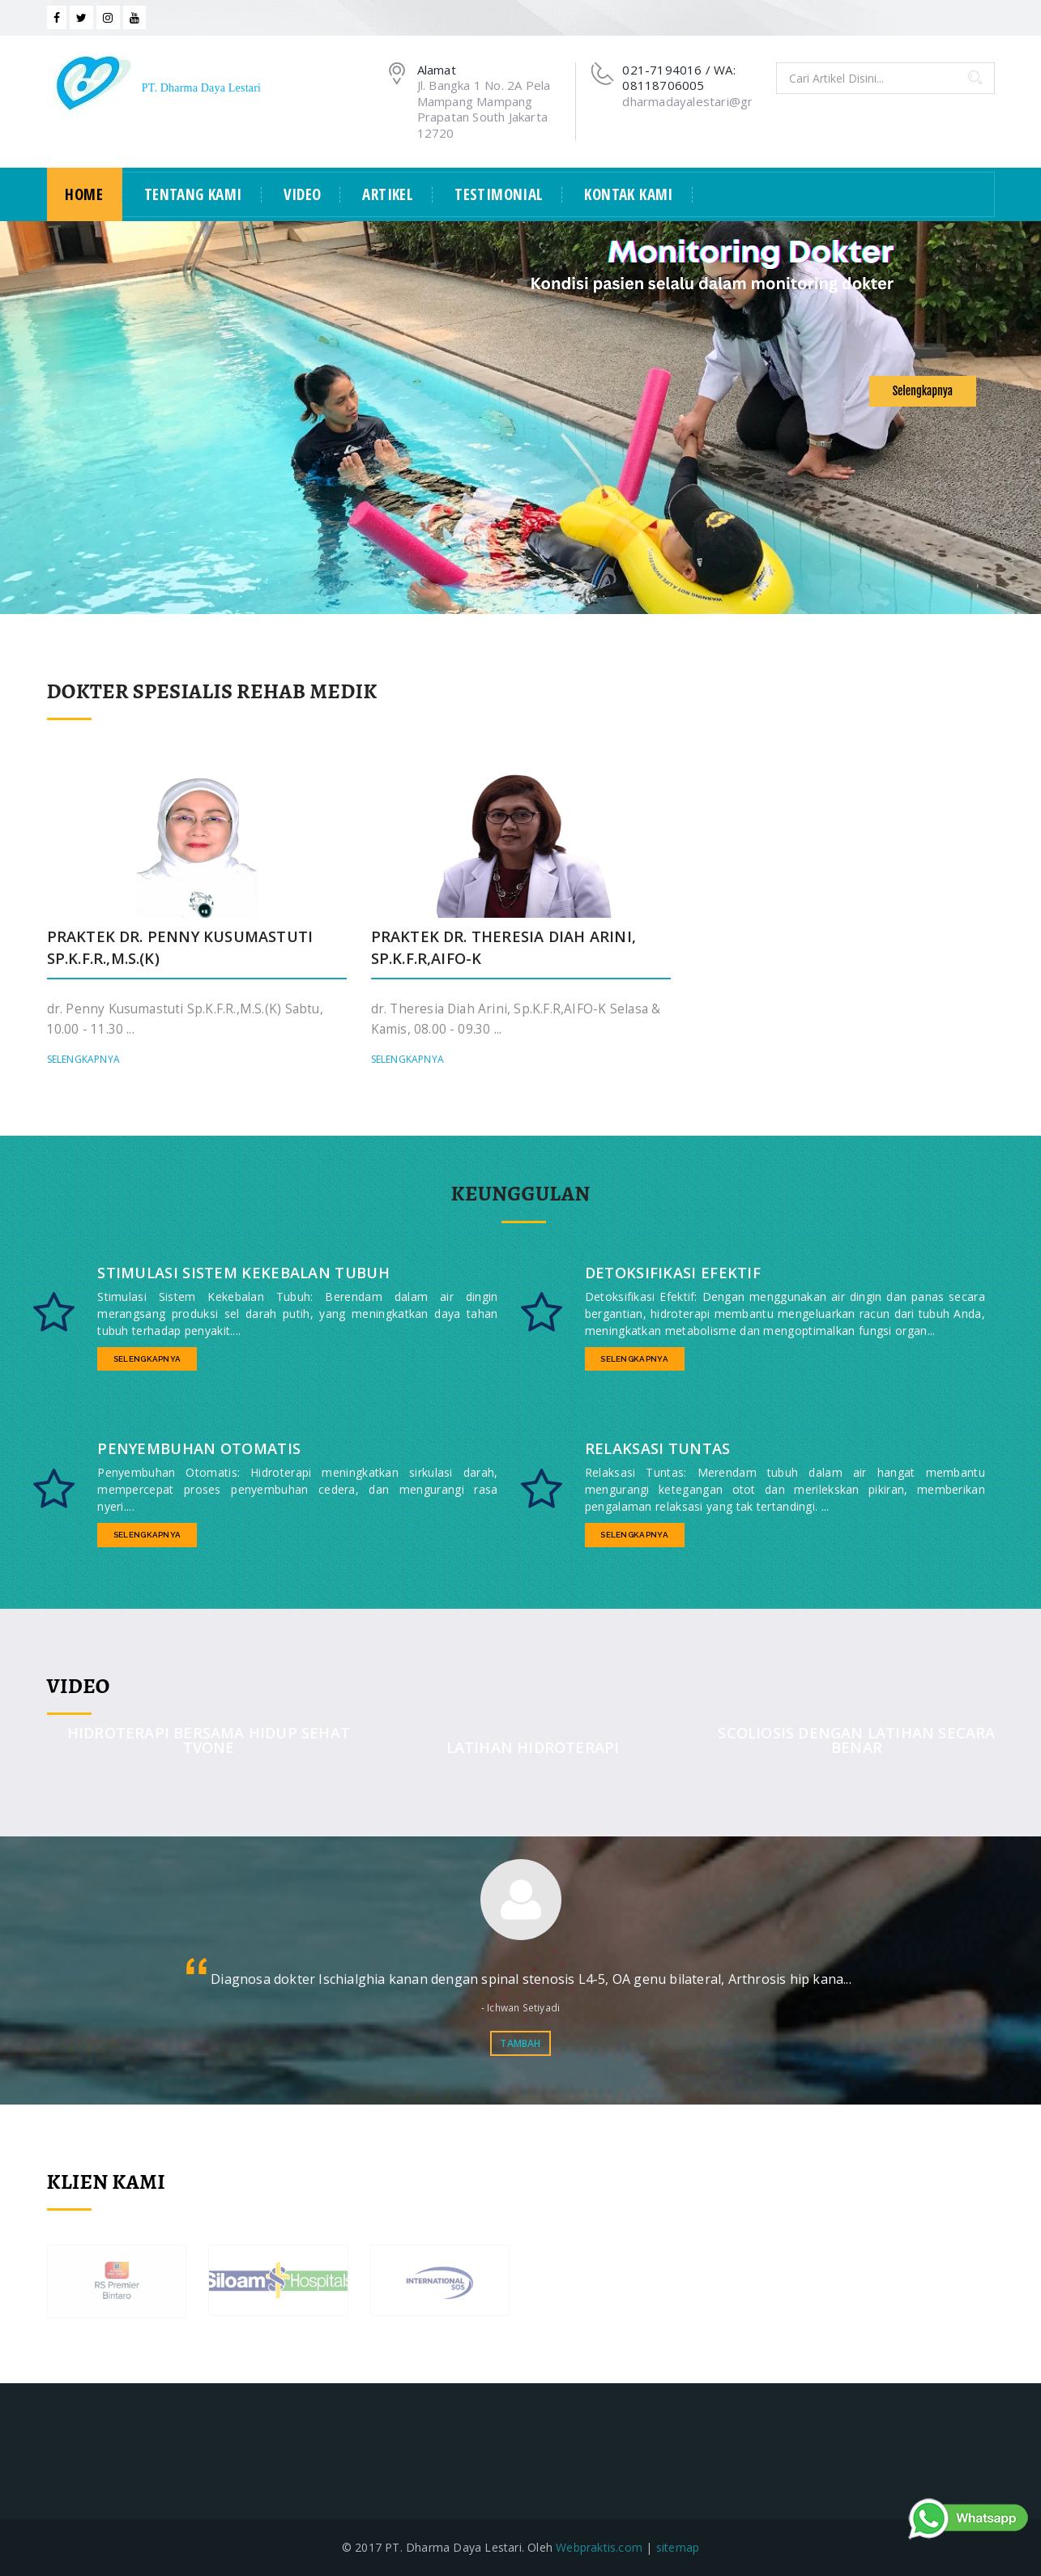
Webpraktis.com (599, 2547)
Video (303, 195)
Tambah (520, 2043)
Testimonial (498, 195)
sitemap (677, 2547)
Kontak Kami (628, 195)
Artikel (387, 195)
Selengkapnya (923, 391)
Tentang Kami (193, 195)
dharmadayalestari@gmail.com (709, 101)
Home (84, 195)
